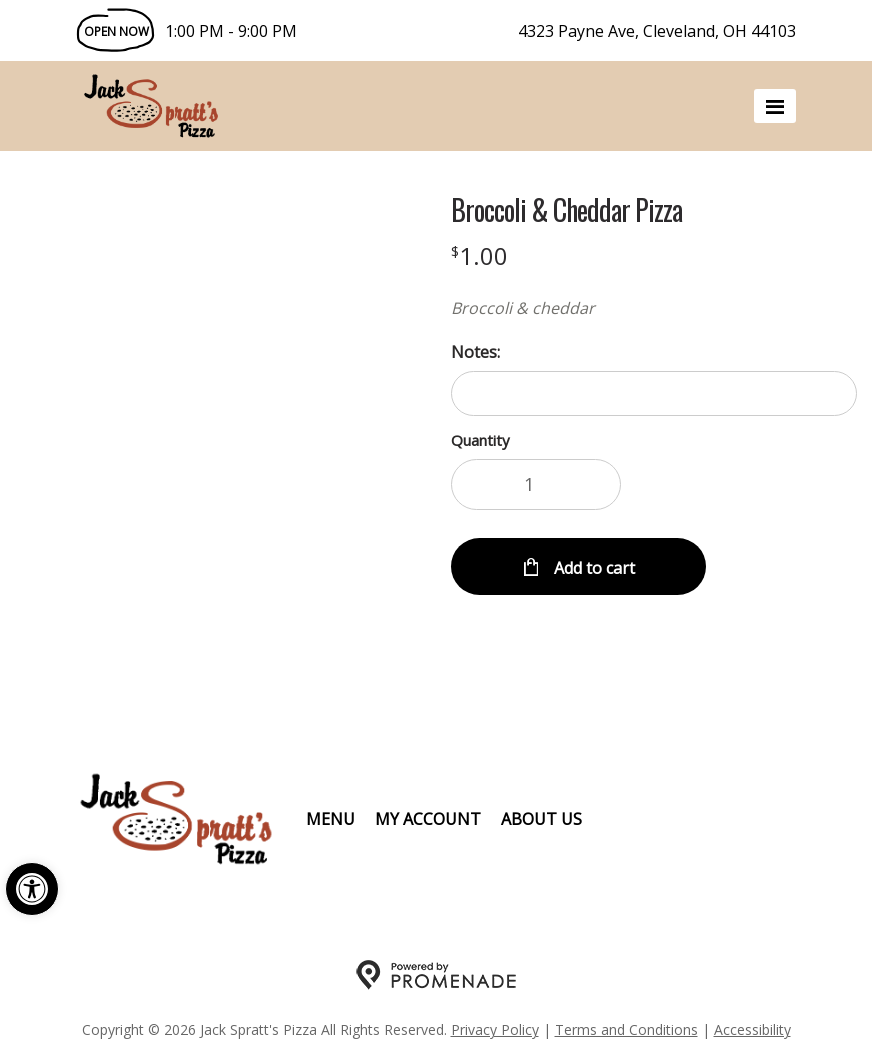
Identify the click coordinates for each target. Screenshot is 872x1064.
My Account (428, 819)
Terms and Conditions (626, 1029)
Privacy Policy (495, 1029)
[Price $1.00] (479, 255)
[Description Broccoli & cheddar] (654, 308)
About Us (541, 819)
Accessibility (752, 1029)
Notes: (475, 352)
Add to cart (592, 568)
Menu (330, 819)
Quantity (480, 440)
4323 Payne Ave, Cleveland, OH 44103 (657, 31)
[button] (32, 889)
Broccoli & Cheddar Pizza (566, 210)
